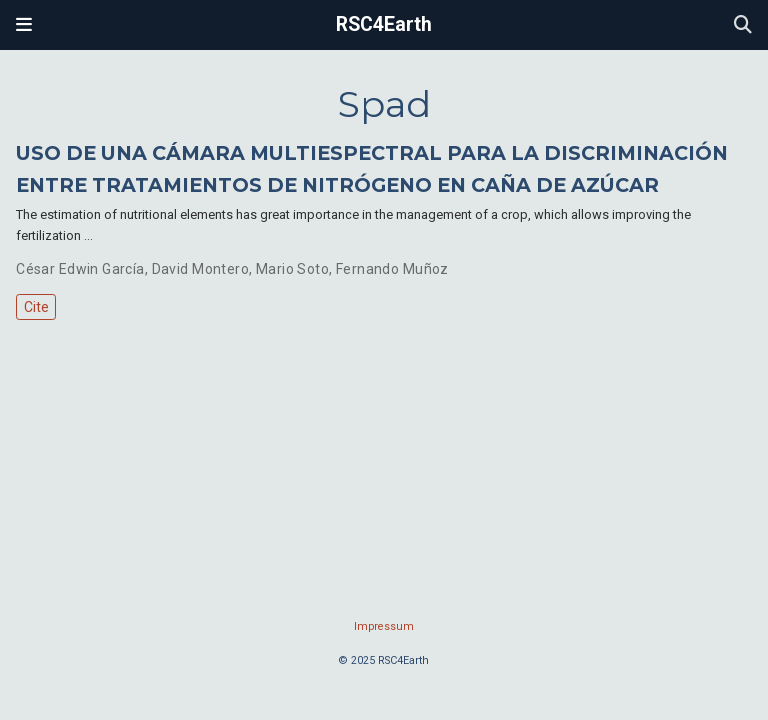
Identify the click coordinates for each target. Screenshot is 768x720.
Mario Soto (292, 269)
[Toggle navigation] (24, 25)
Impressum (384, 626)
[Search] (743, 25)
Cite (36, 307)
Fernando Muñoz (392, 269)
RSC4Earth (384, 24)
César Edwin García (80, 269)
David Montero (200, 269)
